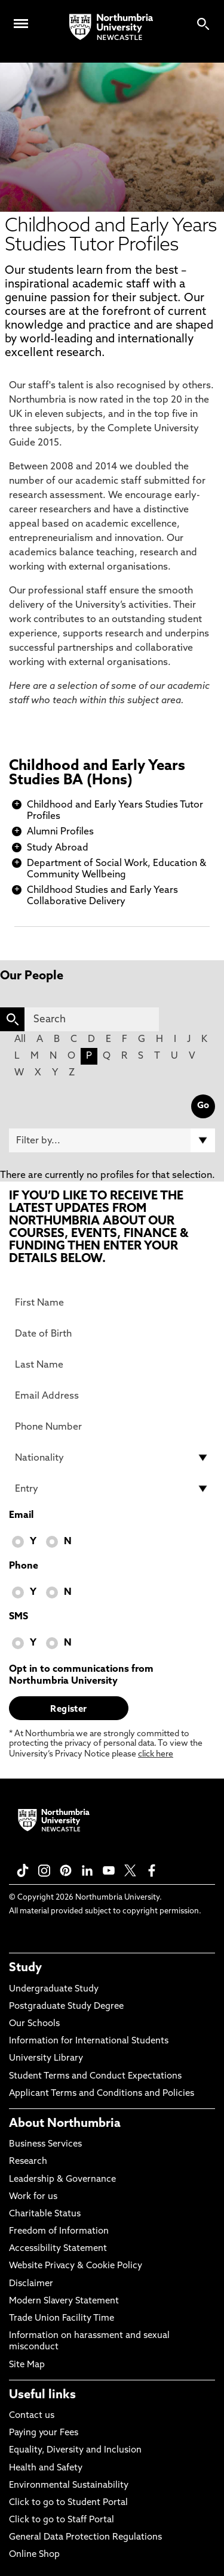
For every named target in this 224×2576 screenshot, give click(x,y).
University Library (46, 2058)
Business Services (45, 2144)
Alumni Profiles (60, 832)
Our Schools (34, 2024)
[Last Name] (112, 1365)
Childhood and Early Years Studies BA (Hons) (97, 773)
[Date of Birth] (112, 1334)
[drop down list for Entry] (112, 1489)
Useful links (42, 2395)
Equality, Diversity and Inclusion (75, 2450)
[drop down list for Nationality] (112, 1458)
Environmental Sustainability (68, 2485)
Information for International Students (88, 2041)
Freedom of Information (59, 2231)
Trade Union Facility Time (61, 2318)
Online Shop (34, 2554)
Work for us (33, 2196)
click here (155, 1754)
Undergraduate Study (54, 1989)
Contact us (31, 2415)
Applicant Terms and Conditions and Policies (101, 2093)
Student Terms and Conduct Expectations (95, 2076)
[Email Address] (112, 1396)
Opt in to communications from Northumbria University (81, 1675)
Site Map (27, 2365)
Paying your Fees (43, 2433)
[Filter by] (112, 1140)
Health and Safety (45, 2468)
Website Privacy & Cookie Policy (75, 2266)
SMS (18, 1617)
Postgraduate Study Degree (66, 2006)
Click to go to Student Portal (68, 2502)
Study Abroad (57, 848)
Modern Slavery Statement (64, 2301)
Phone (23, 1566)
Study (25, 1968)
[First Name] (112, 1303)
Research (28, 2161)
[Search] (91, 1019)
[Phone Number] (112, 1427)
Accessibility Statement (58, 2248)
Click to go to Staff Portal (61, 2520)
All (20, 1039)
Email (21, 1515)
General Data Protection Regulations (85, 2537)
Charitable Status (45, 2214)
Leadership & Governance (62, 2179)
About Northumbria (65, 2124)
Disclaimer (31, 2284)
